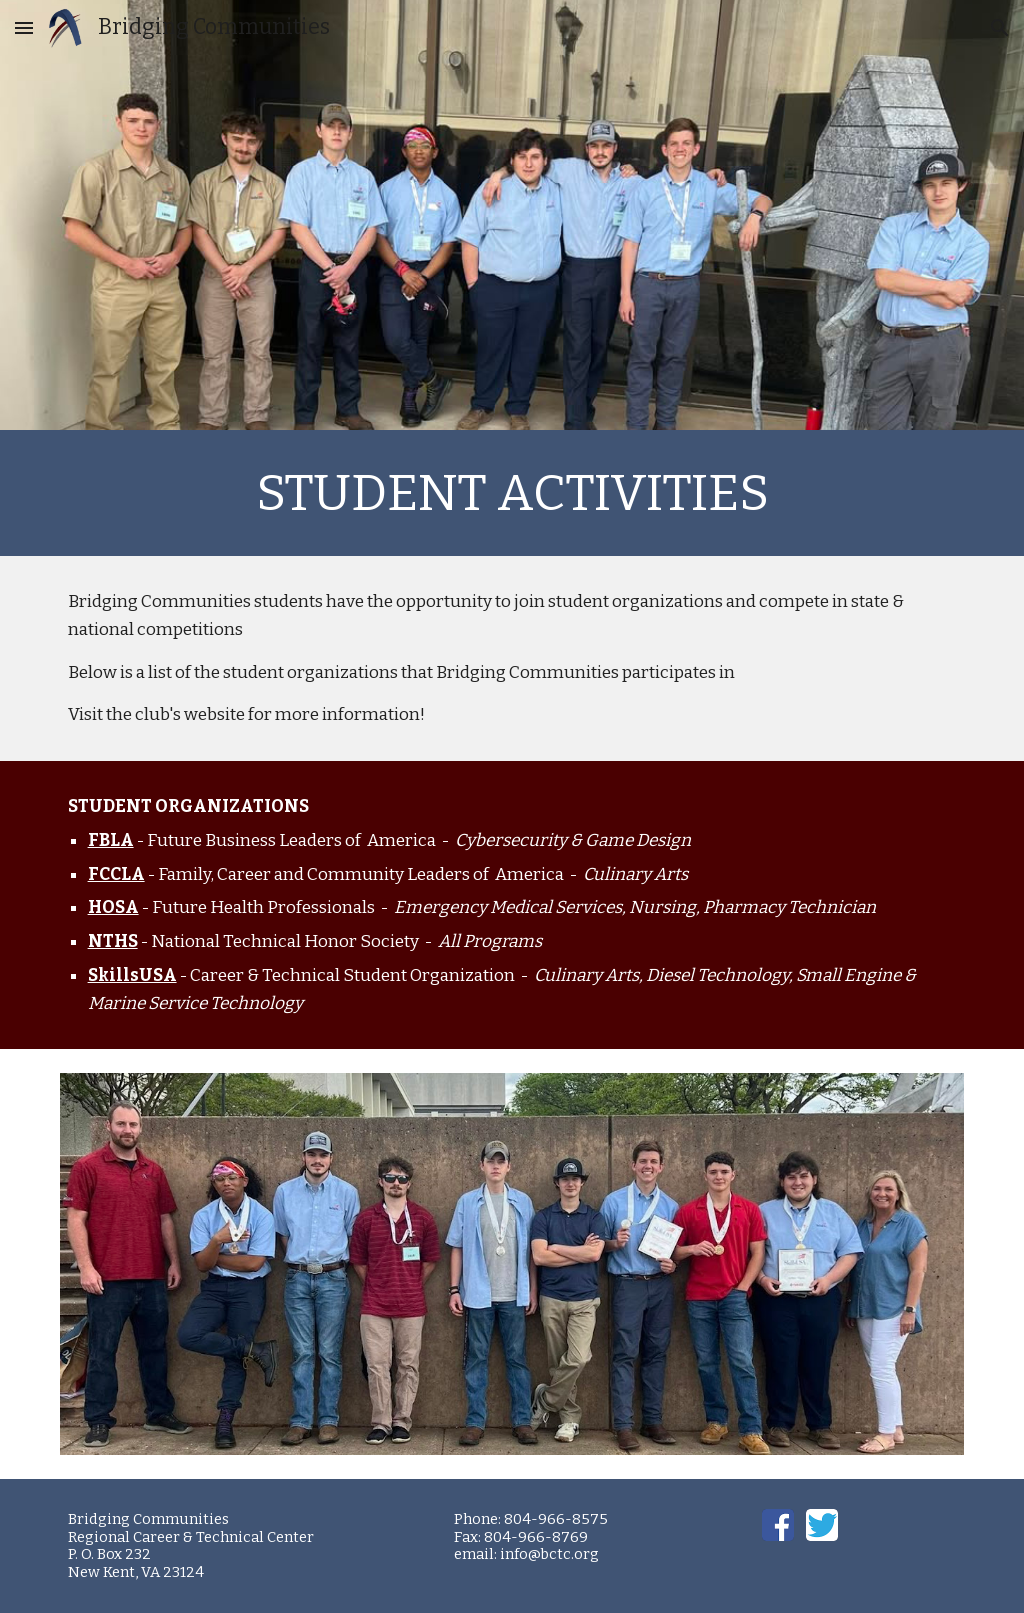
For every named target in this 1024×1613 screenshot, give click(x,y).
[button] (24, 27)
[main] (512, 493)
